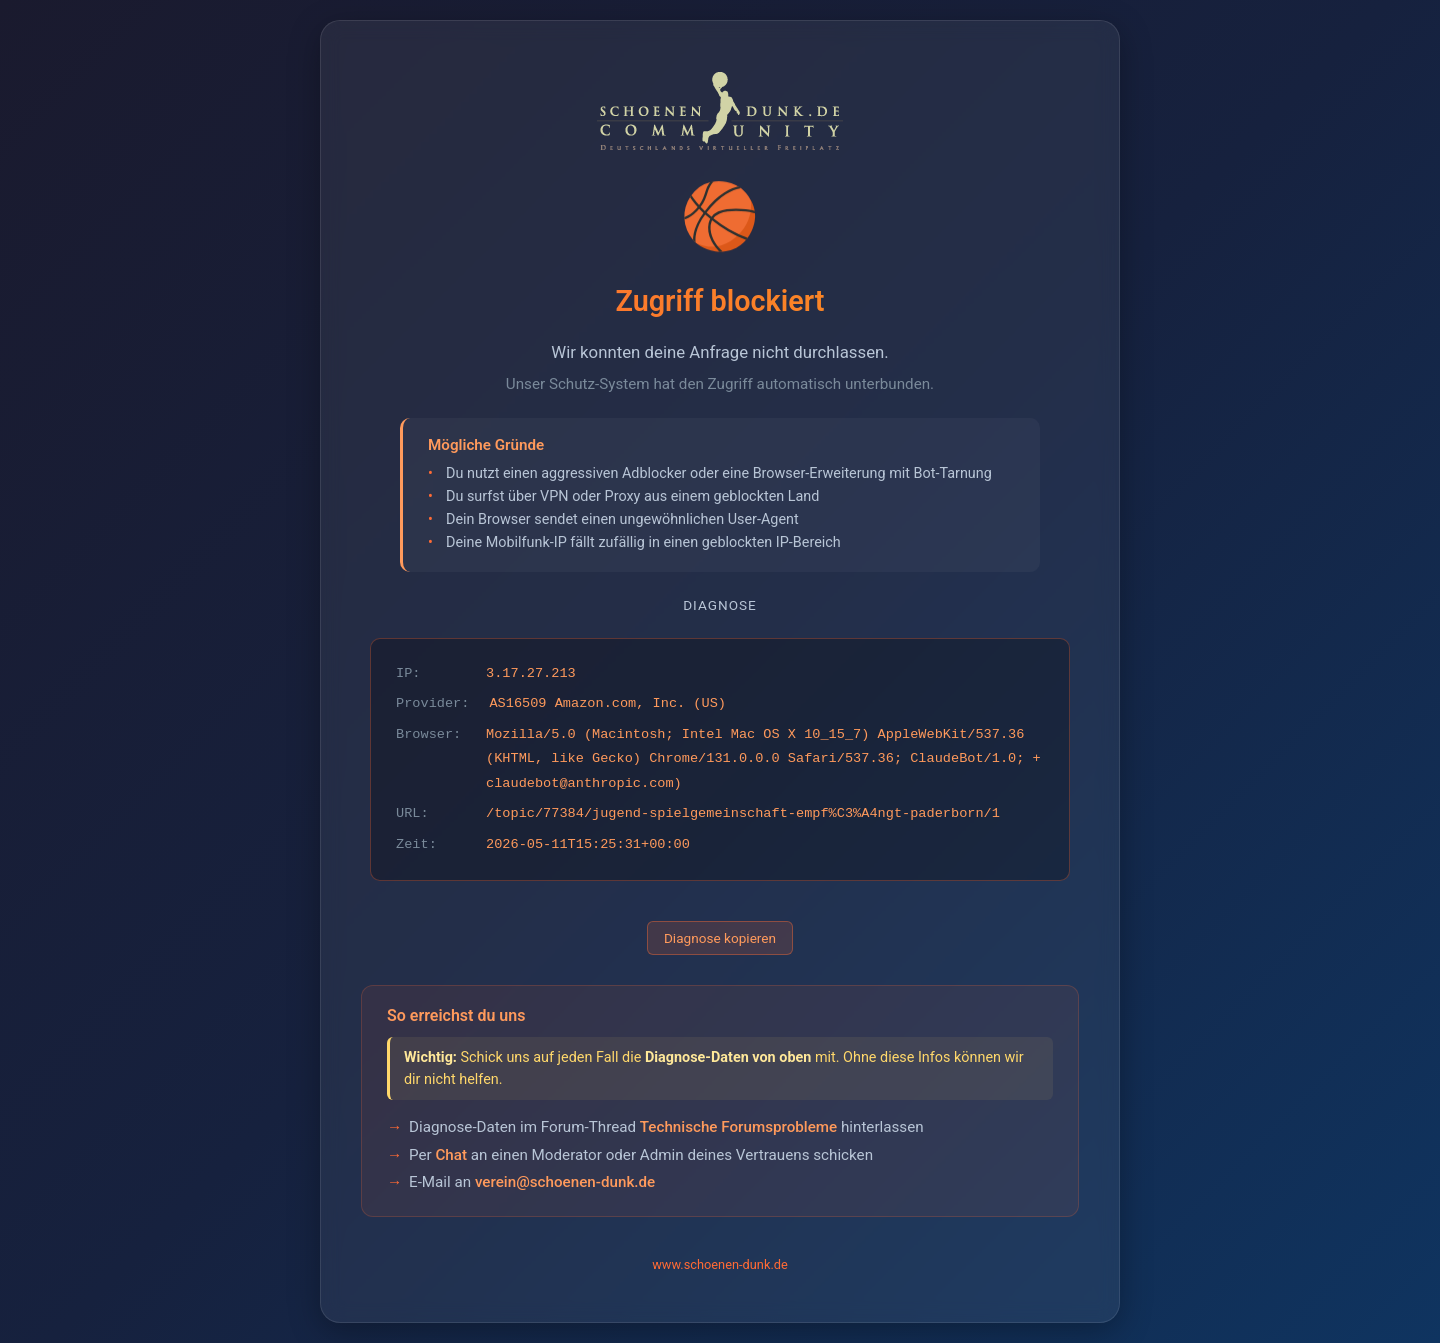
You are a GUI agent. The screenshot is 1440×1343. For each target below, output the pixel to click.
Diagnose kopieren (720, 938)
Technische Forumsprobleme (738, 1127)
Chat (451, 1155)
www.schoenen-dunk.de (720, 1264)
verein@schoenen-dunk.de (565, 1182)
